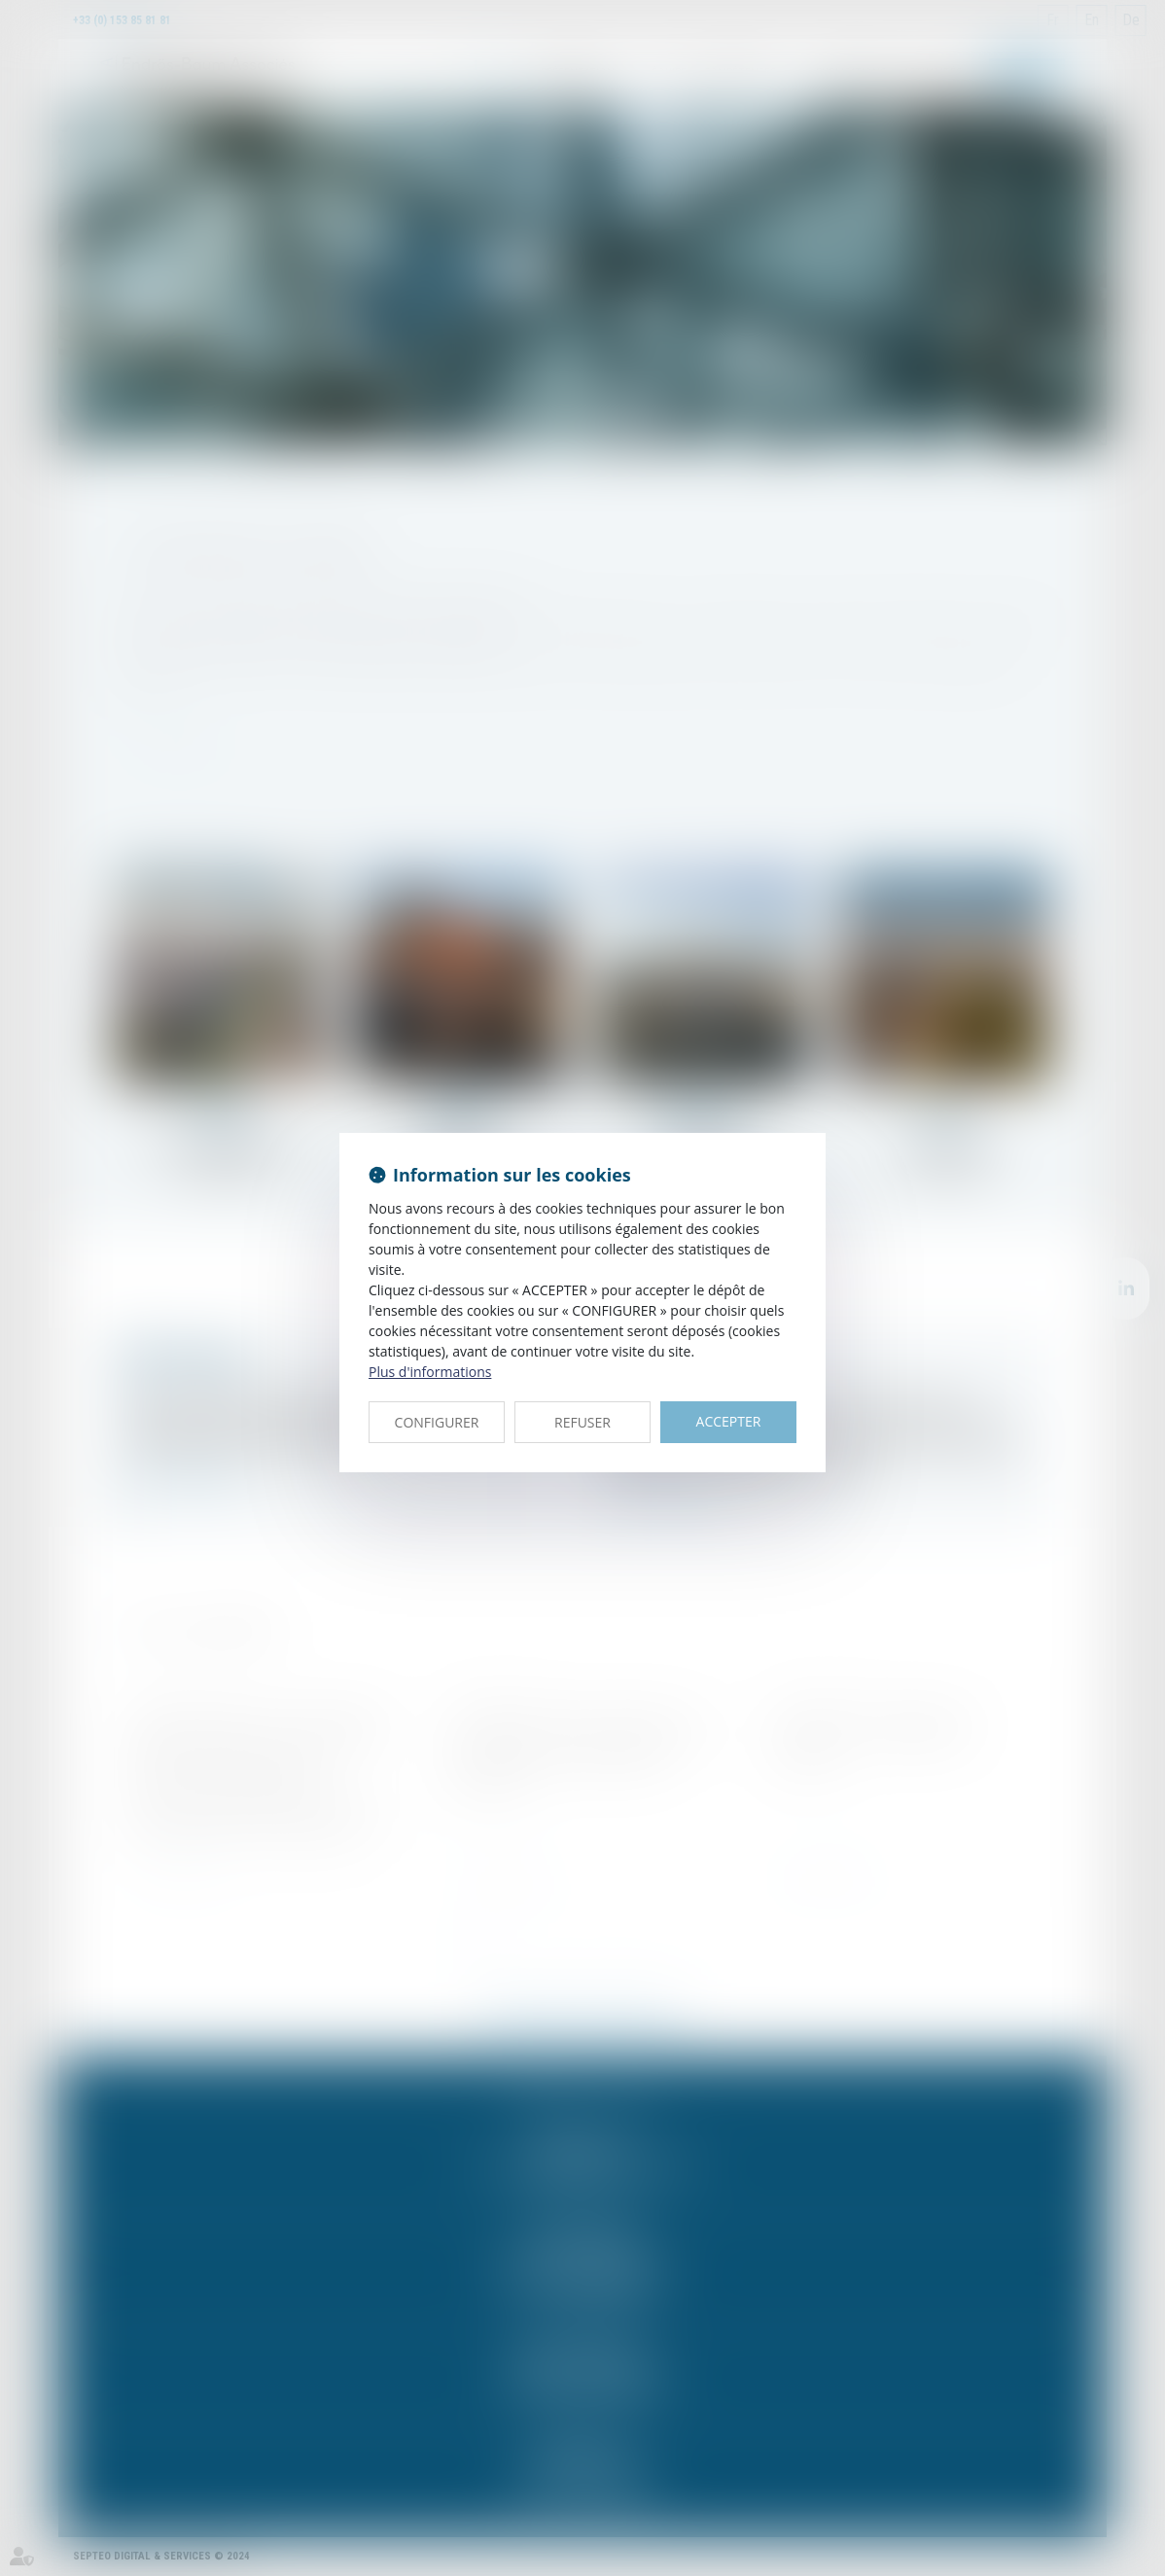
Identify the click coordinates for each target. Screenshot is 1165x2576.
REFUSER (582, 1422)
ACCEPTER (728, 1421)
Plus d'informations (430, 1371)
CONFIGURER (437, 1422)
